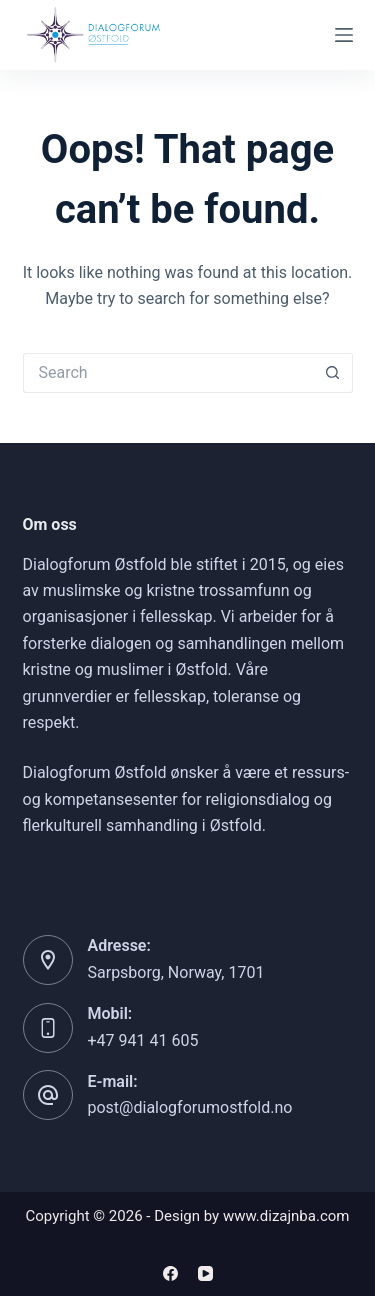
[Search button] (333, 373)
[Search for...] (168, 373)
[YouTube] (205, 1273)
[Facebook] (170, 1273)
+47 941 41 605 (143, 1040)
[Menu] (344, 35)
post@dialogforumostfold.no (190, 1107)
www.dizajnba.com (286, 1216)
